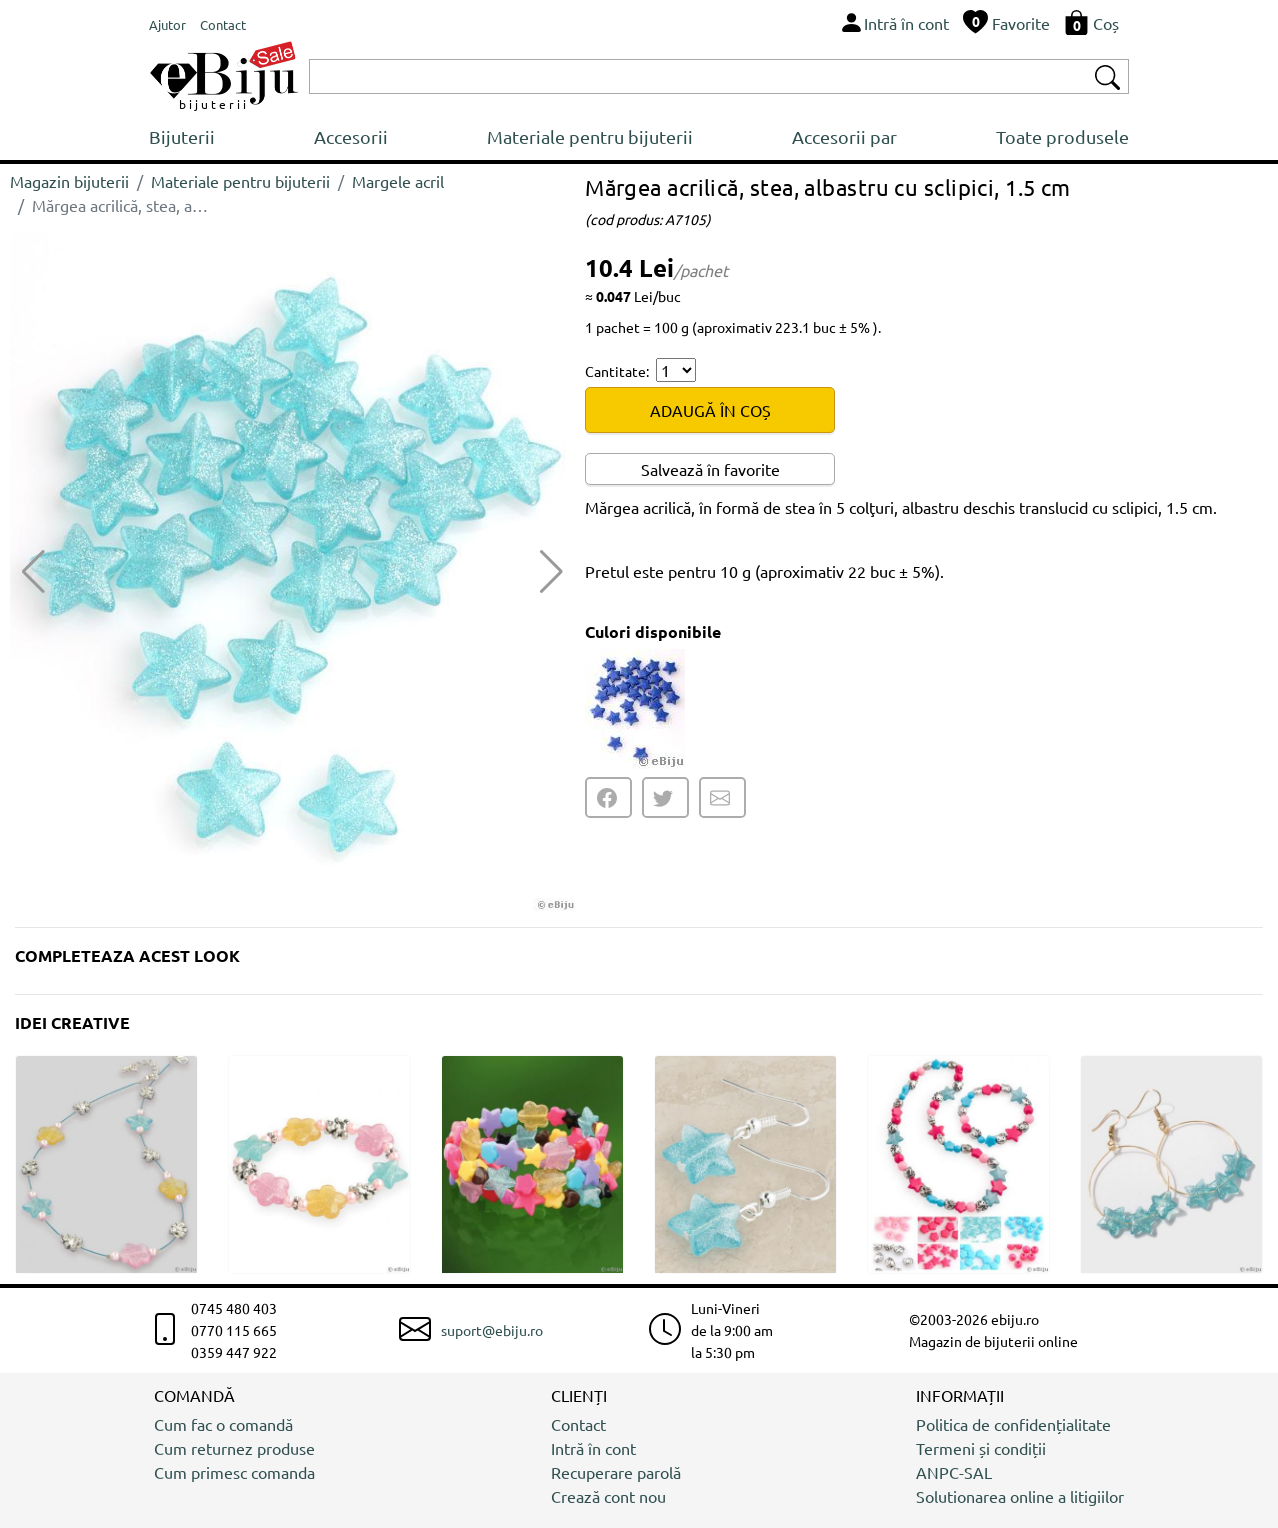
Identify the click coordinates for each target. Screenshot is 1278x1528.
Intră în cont (593, 1448)
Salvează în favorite (710, 469)
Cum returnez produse (234, 1448)
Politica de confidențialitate (1013, 1424)
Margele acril (398, 181)
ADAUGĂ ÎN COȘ (710, 410)
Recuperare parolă (616, 1472)
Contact (578, 1424)
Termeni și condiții (981, 1448)
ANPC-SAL (954, 1472)
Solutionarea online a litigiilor (1020, 1496)
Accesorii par (844, 136)
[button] (551, 572)
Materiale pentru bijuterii (590, 136)
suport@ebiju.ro (492, 1330)
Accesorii (351, 136)
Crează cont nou (608, 1496)
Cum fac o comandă (223, 1424)
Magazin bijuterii (69, 181)
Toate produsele (1062, 136)
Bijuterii (182, 136)
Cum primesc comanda (234, 1472)
